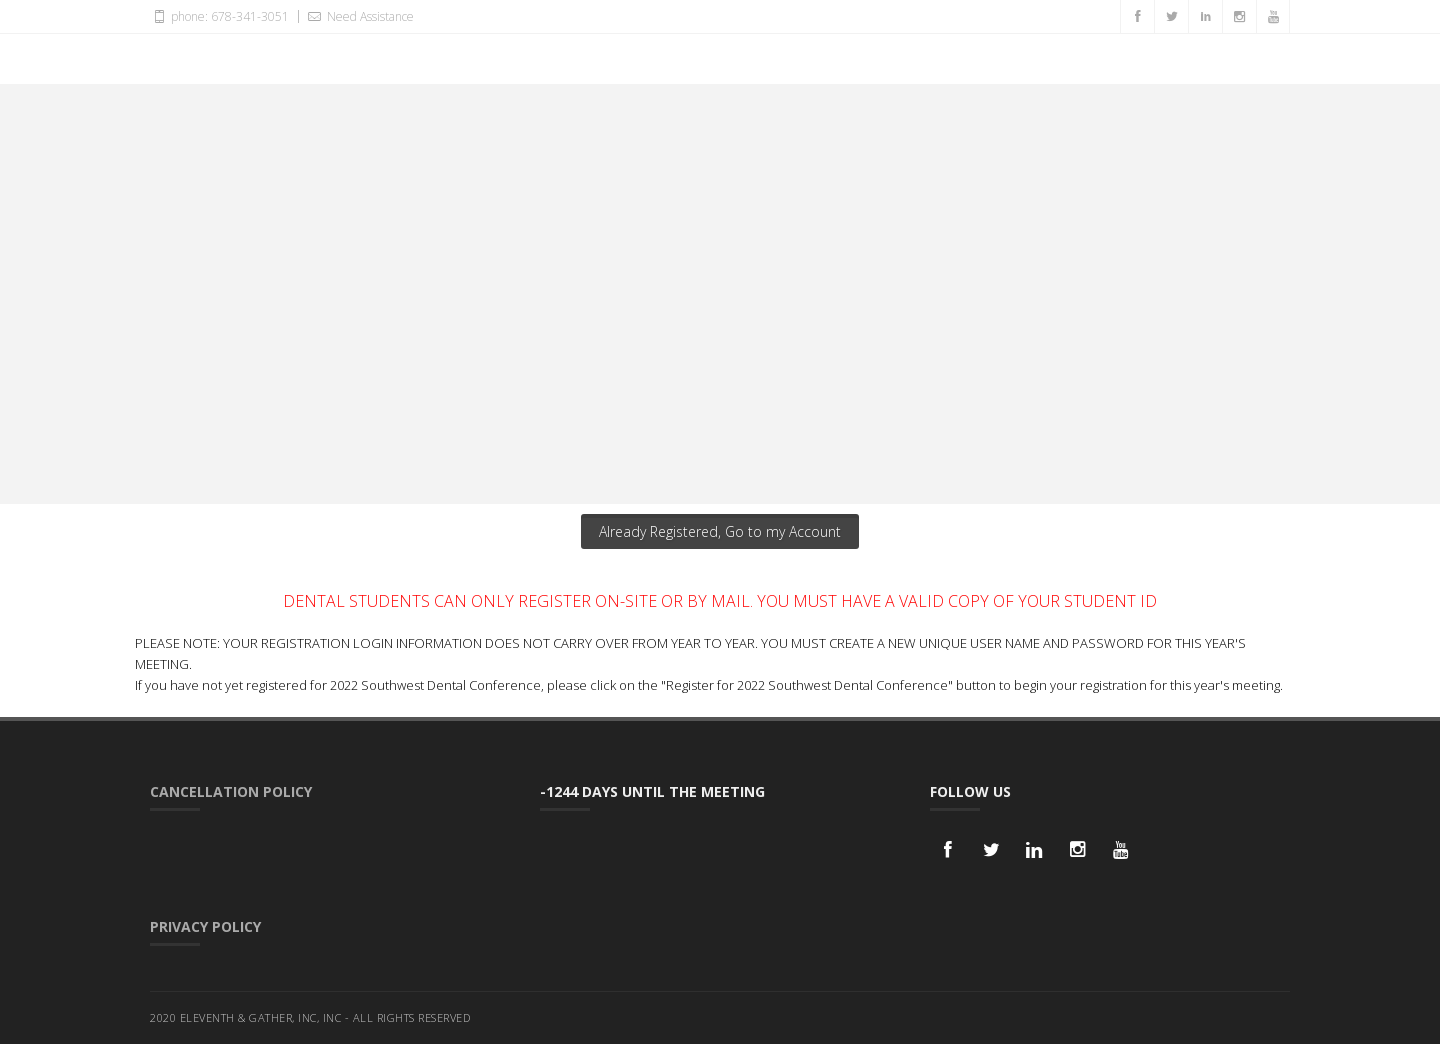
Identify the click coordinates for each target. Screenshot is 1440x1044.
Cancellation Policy (231, 791)
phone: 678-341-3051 (219, 16)
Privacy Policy (205, 926)
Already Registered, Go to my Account (720, 531)
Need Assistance (359, 16)
